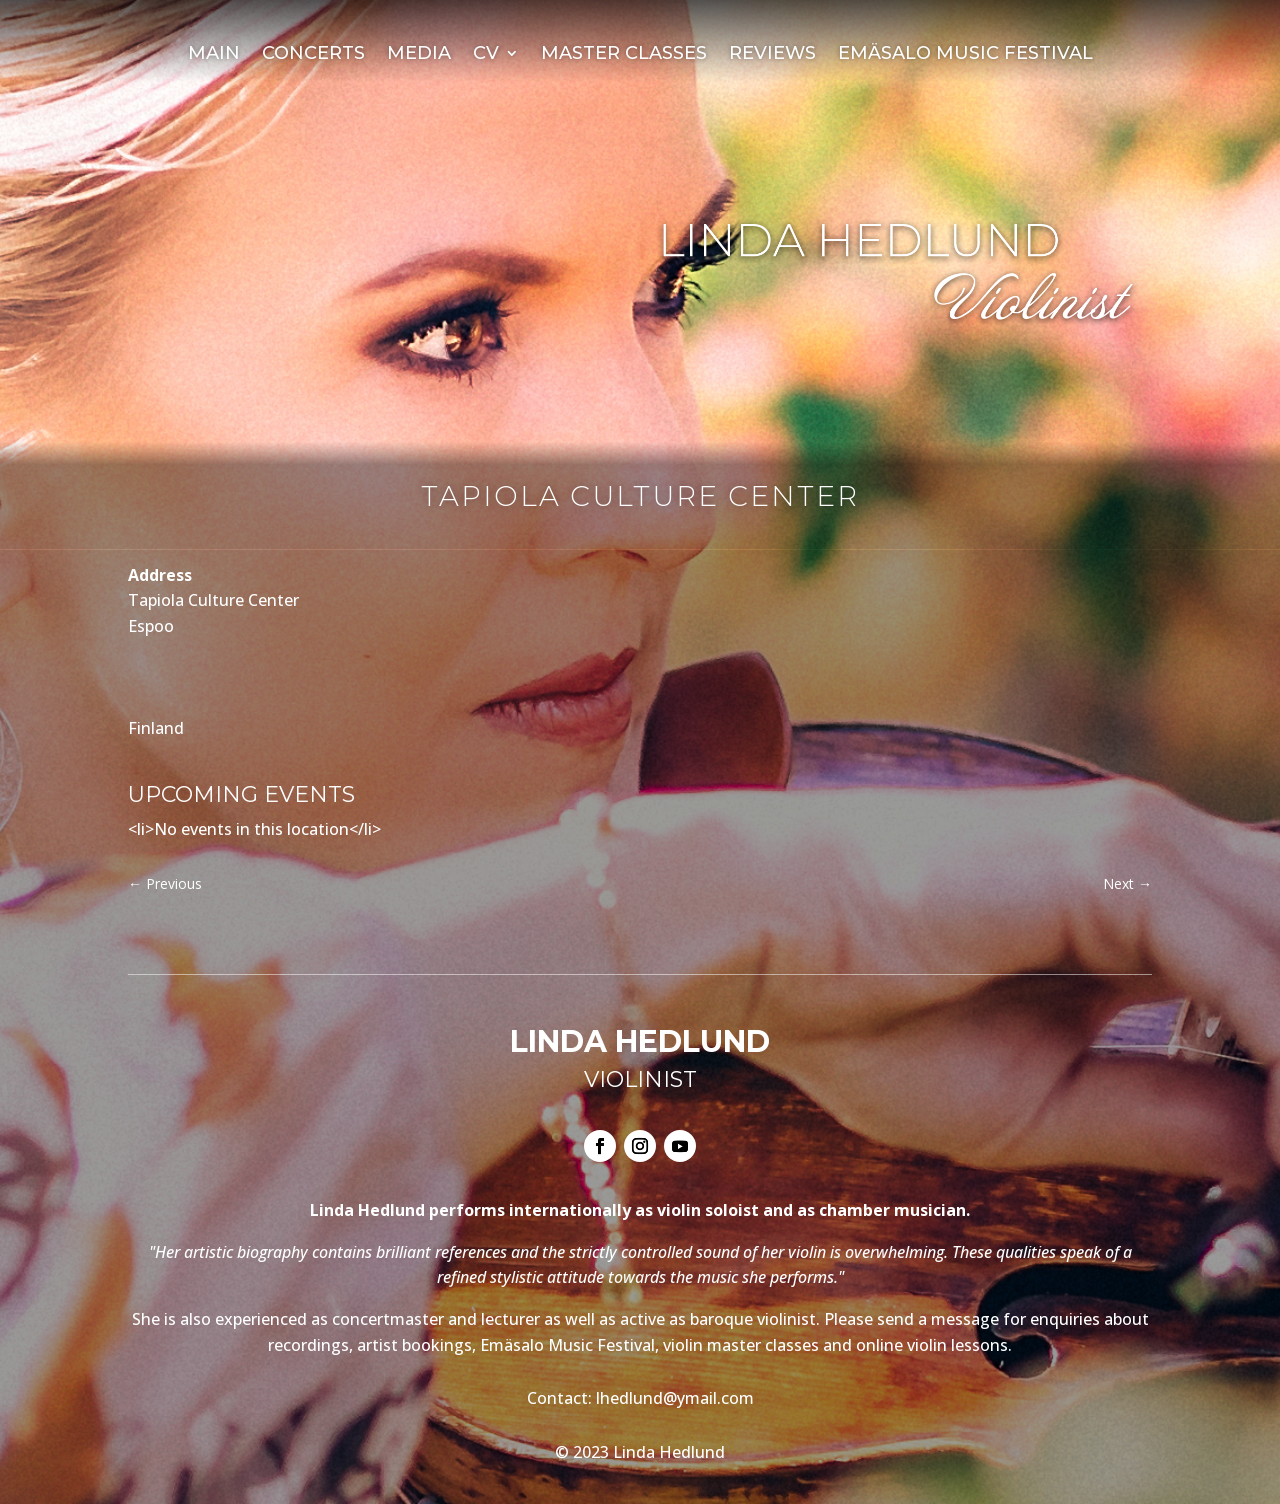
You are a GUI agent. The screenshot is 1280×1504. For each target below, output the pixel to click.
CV (486, 55)
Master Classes (624, 55)
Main (214, 55)
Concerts (313, 55)
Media (419, 55)
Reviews (772, 55)
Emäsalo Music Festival (965, 55)
